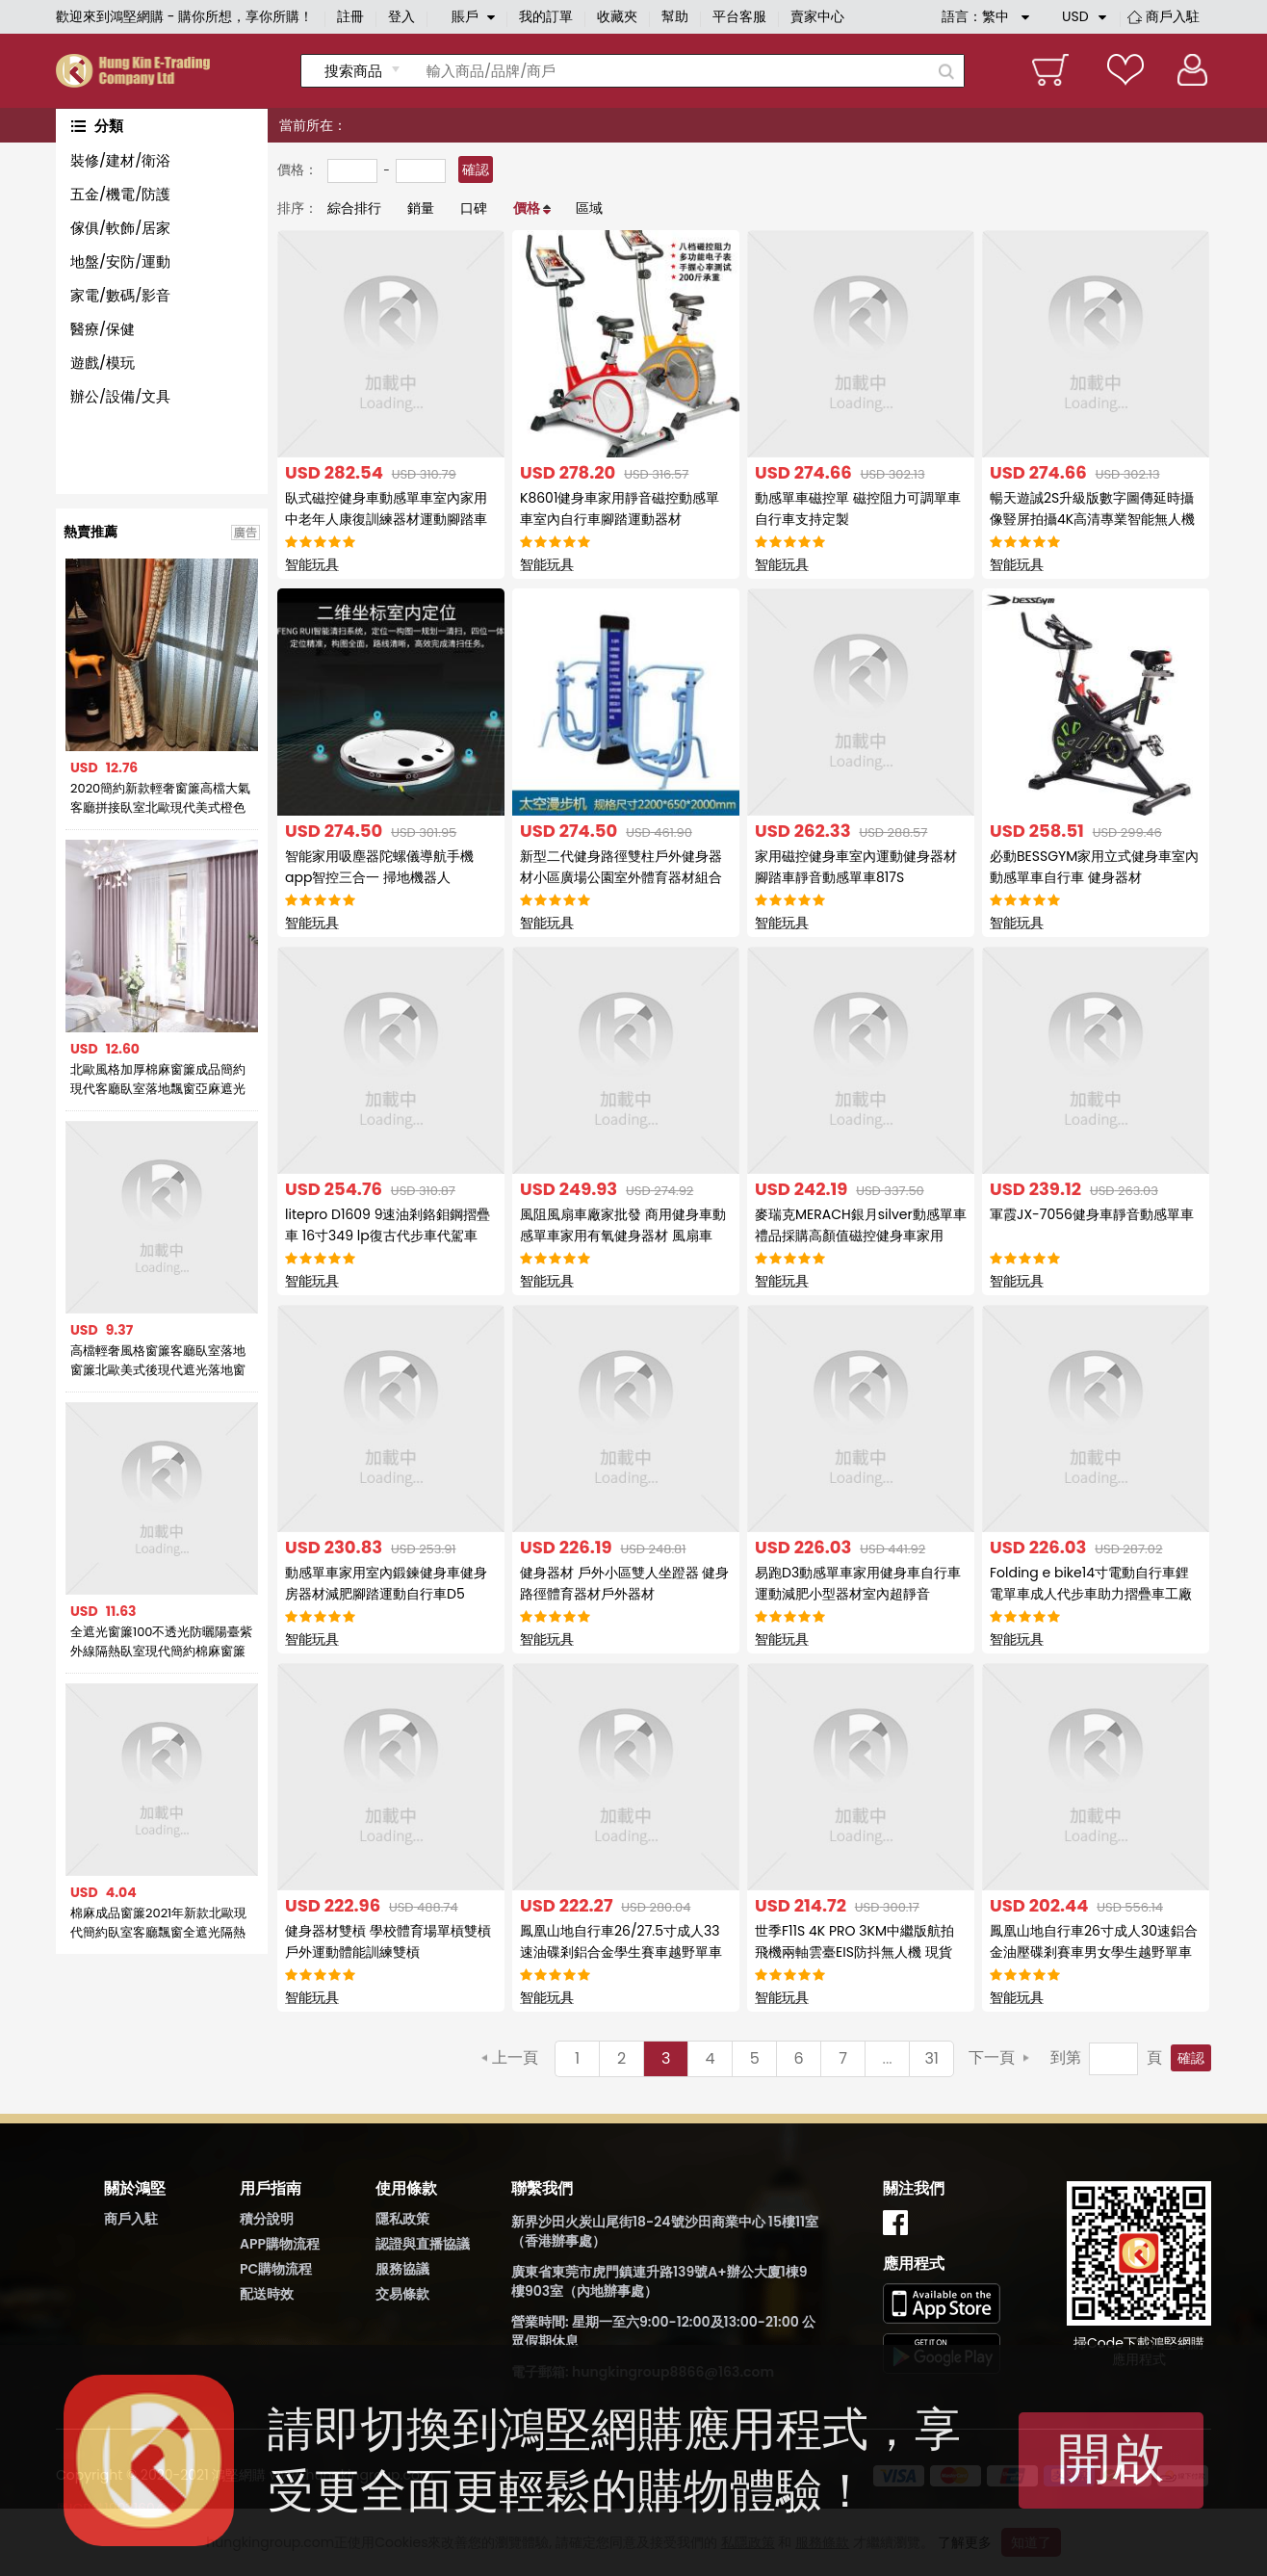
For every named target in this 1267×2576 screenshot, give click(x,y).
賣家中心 (817, 16)
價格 (526, 208)
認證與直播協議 (422, 2243)
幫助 (674, 16)
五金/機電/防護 (120, 194)
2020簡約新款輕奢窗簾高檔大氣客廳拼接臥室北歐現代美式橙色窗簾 (160, 798)
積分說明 (267, 2218)
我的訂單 (546, 16)
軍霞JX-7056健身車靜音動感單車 (1092, 1214)
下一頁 (992, 2057)
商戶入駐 (1173, 16)
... (887, 2058)
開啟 (1111, 2458)
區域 (589, 208)
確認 (475, 169)
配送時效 (267, 2293)
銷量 (420, 208)
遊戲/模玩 (102, 362)
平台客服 (739, 16)
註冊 (350, 16)
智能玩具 (312, 564)
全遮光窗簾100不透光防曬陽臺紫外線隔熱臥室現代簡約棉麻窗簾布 (161, 1642)
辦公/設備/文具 (120, 396)
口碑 (473, 208)
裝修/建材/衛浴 (120, 160)
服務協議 (402, 2268)
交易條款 (402, 2293)
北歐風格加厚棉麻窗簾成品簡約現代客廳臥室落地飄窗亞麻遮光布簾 (158, 1079)
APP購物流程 (280, 2243)
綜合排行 (354, 208)
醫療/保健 (102, 329)
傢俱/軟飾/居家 (120, 228)
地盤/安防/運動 (120, 261)
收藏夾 (617, 16)
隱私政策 (402, 2218)
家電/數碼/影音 (120, 295)
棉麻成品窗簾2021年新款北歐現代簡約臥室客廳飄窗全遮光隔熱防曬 (158, 1923)
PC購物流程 (276, 2268)
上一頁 (515, 2057)
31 (931, 2058)
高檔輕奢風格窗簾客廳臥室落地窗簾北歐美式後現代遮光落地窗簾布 (158, 1360)
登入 (401, 16)
